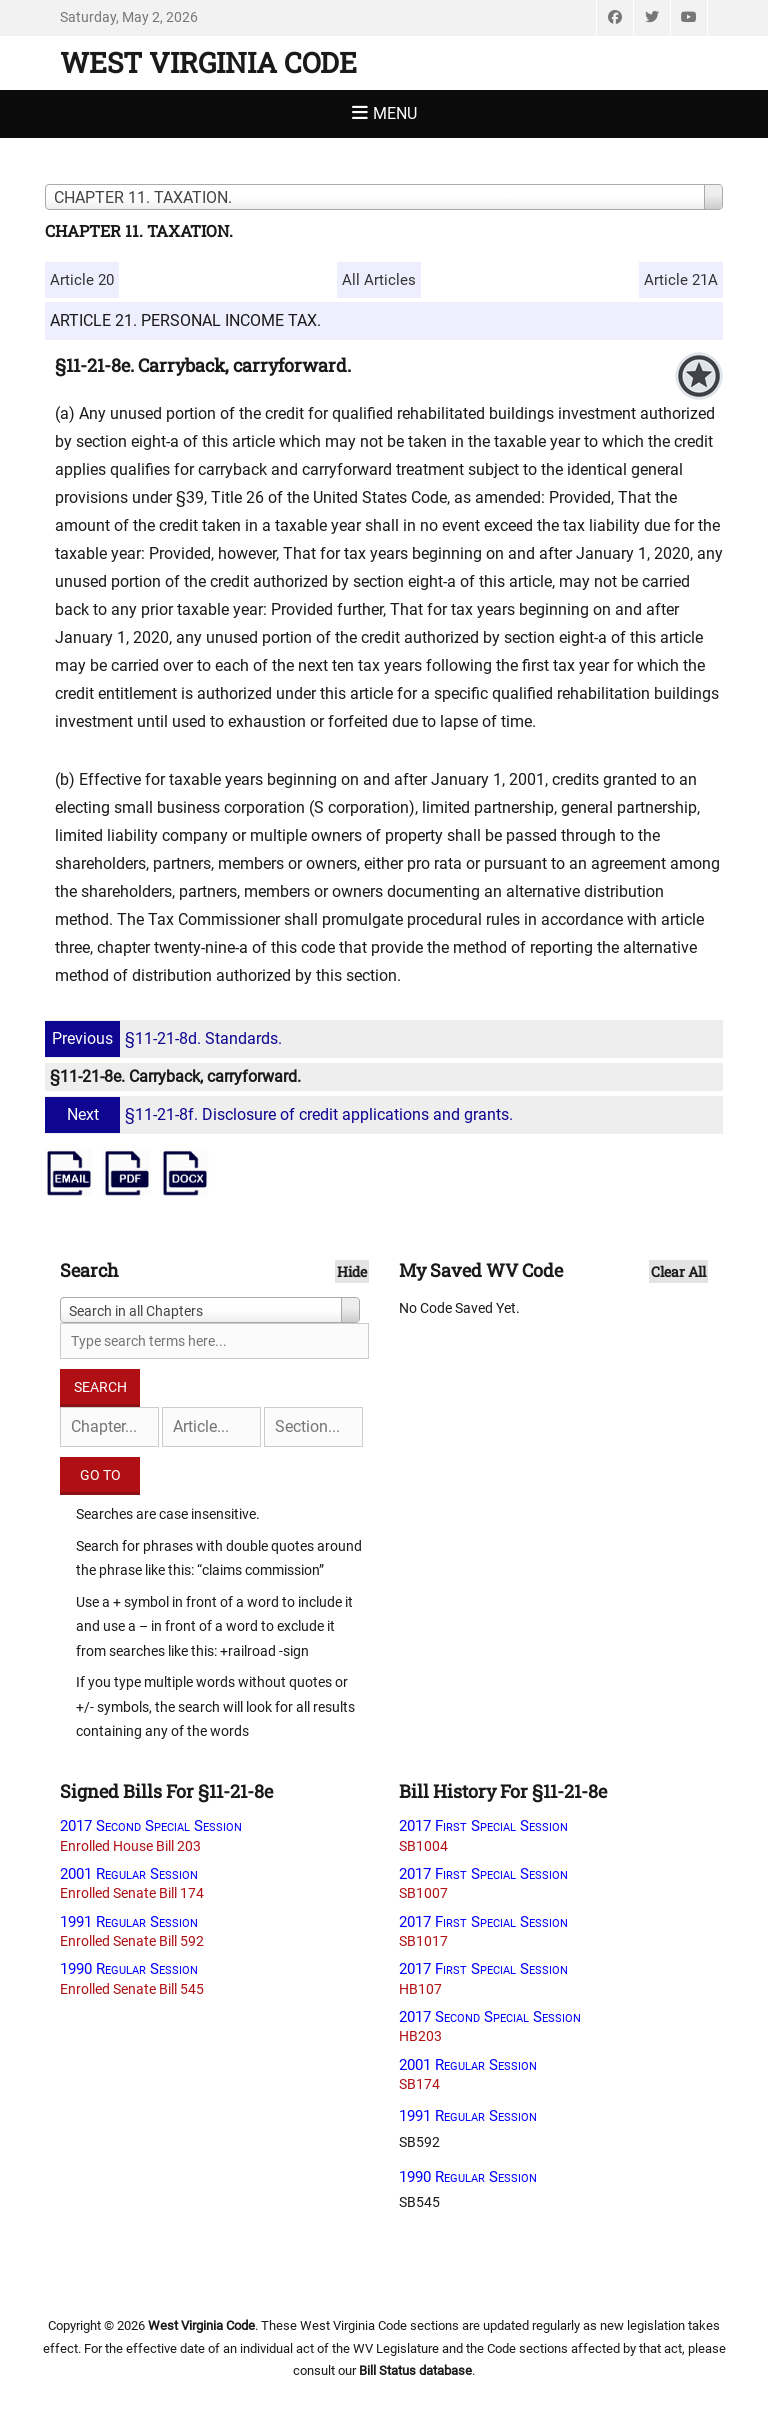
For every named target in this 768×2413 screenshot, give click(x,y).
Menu (395, 113)
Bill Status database (415, 2370)
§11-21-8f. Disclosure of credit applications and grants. (281, 1114)
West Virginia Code (208, 62)
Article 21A (681, 280)
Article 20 (82, 280)
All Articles (379, 280)
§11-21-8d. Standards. (166, 1038)
